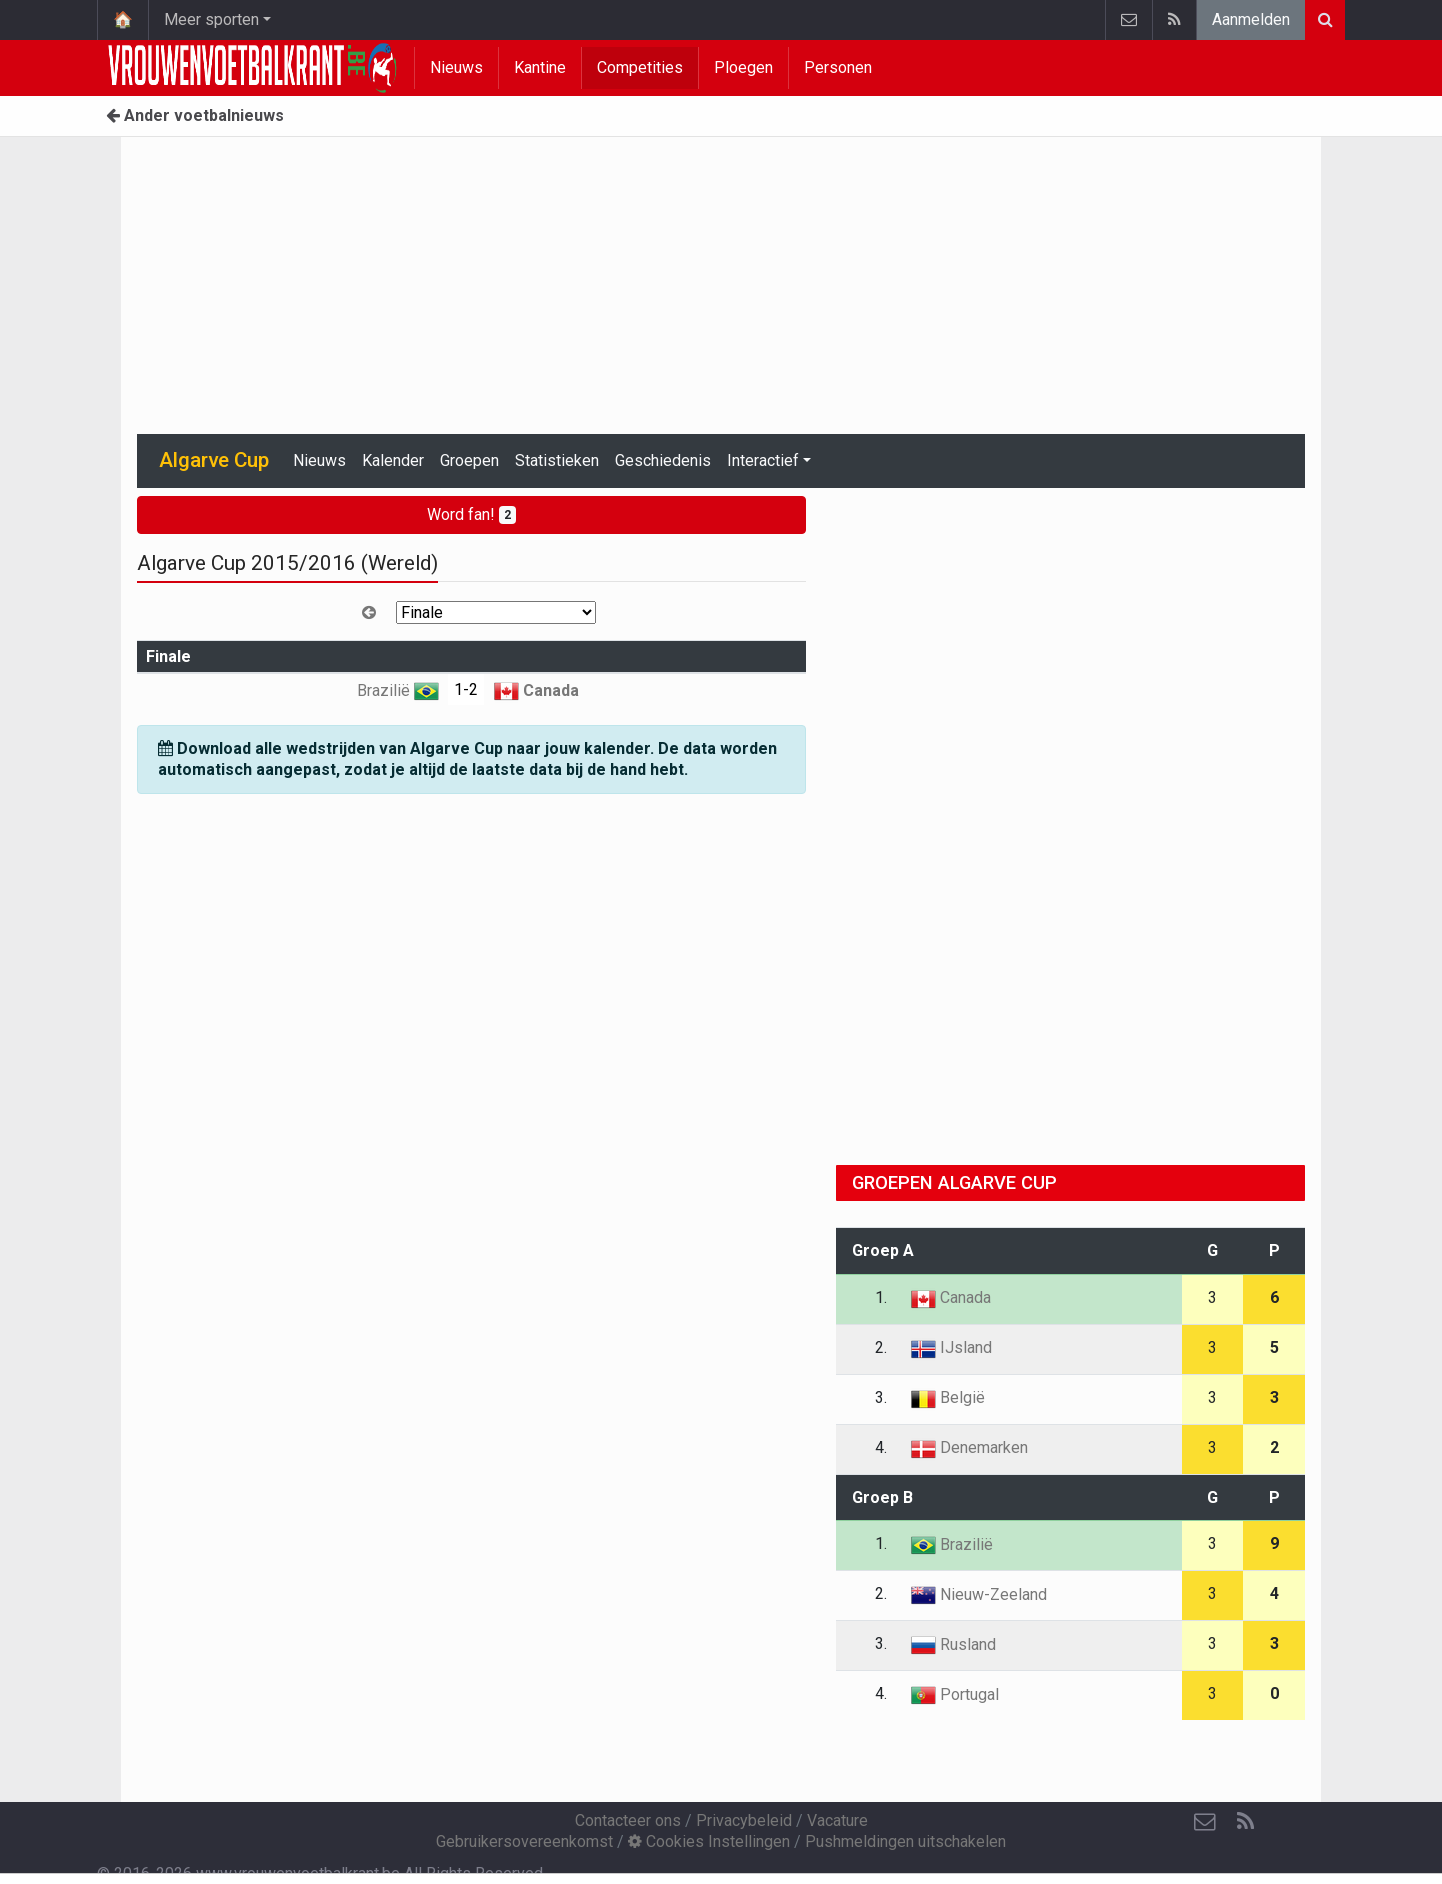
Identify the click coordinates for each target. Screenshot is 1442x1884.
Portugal (955, 1694)
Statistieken (557, 460)
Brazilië (398, 690)
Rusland (953, 1644)
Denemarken (969, 1447)
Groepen (469, 460)
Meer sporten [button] (211, 19)
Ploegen (743, 67)
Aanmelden (1251, 19)
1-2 (466, 689)
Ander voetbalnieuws (195, 115)
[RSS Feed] (1245, 1822)
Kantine (540, 67)
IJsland (951, 1347)
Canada (536, 690)
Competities (640, 67)
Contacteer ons (628, 1820)
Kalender (393, 460)
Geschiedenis (663, 460)
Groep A (883, 1250)
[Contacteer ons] (1205, 1822)
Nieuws (456, 67)
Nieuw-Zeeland (979, 1594)
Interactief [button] (763, 460)
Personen (838, 67)
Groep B (882, 1497)
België (948, 1397)
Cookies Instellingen (709, 1841)
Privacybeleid (744, 1820)
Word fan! (471, 514)
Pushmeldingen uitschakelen (905, 1841)
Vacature (837, 1820)
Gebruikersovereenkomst (524, 1841)
